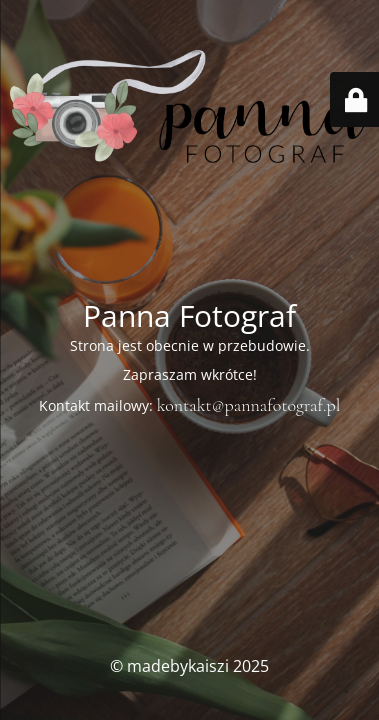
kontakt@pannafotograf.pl (249, 405)
